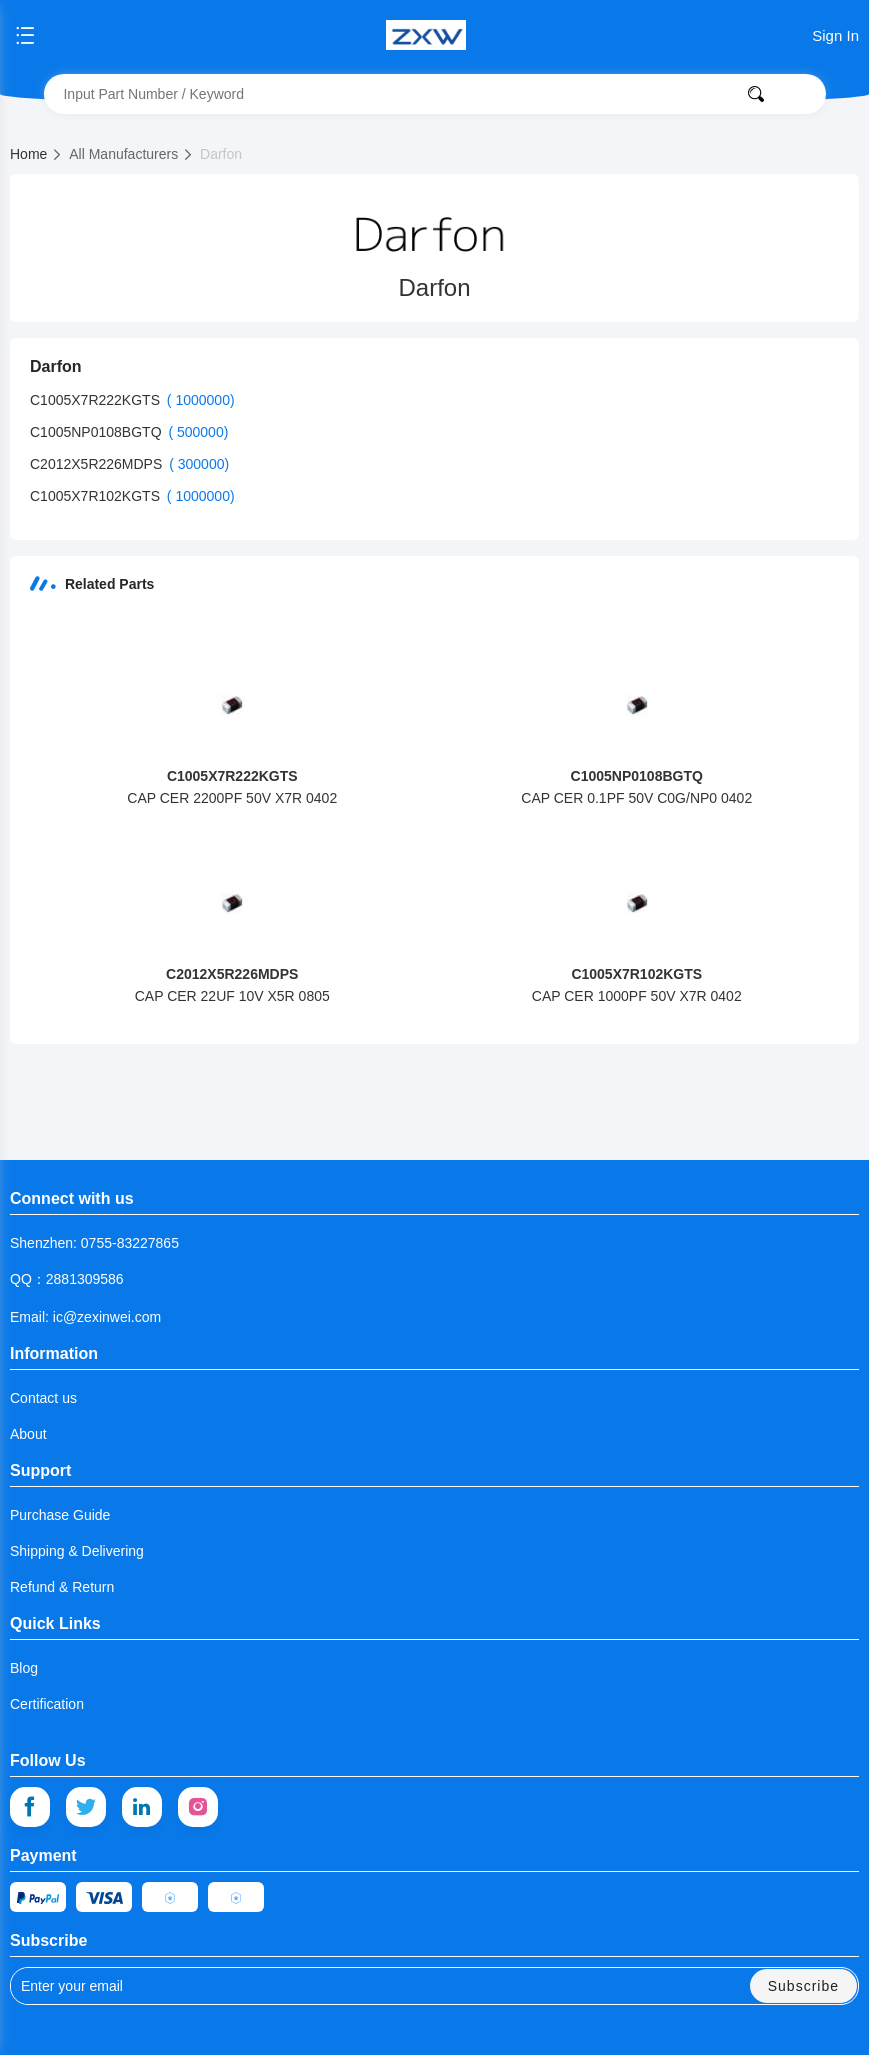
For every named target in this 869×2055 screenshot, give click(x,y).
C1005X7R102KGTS (97, 496)
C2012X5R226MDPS (98, 464)
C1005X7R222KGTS (97, 400)
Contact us (43, 1398)
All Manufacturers (131, 154)
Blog (24, 1668)
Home (36, 154)
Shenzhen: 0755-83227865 (94, 1243)
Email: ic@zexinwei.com (85, 1317)
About (28, 1434)
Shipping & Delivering (77, 1551)
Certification (47, 1704)
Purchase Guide (60, 1515)
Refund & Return (62, 1587)
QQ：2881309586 (67, 1279)
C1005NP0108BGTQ (97, 432)
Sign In (835, 35)
